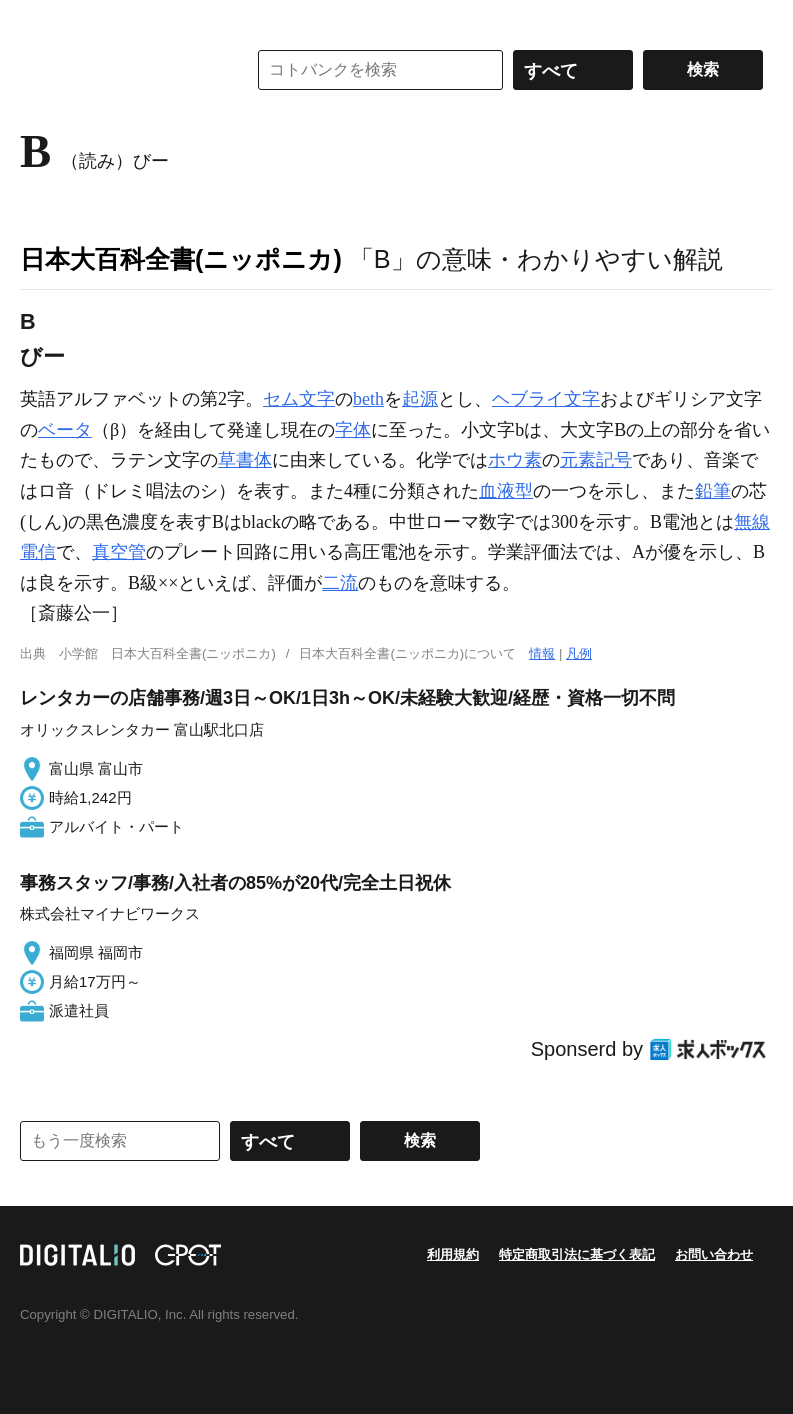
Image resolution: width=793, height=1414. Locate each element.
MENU (40, 20)
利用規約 (453, 1254)
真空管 (119, 552)
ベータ (65, 430)
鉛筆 (713, 491)
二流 (340, 583)
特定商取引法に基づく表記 (577, 1254)
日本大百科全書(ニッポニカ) (181, 259)
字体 (353, 430)
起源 (420, 399)
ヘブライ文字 (546, 399)
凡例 (579, 653)
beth (368, 399)
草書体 (245, 460)
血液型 (506, 491)
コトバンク (119, 70)
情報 (542, 653)
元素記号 (596, 460)
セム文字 (299, 399)
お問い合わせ (714, 1254)
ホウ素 (515, 460)
